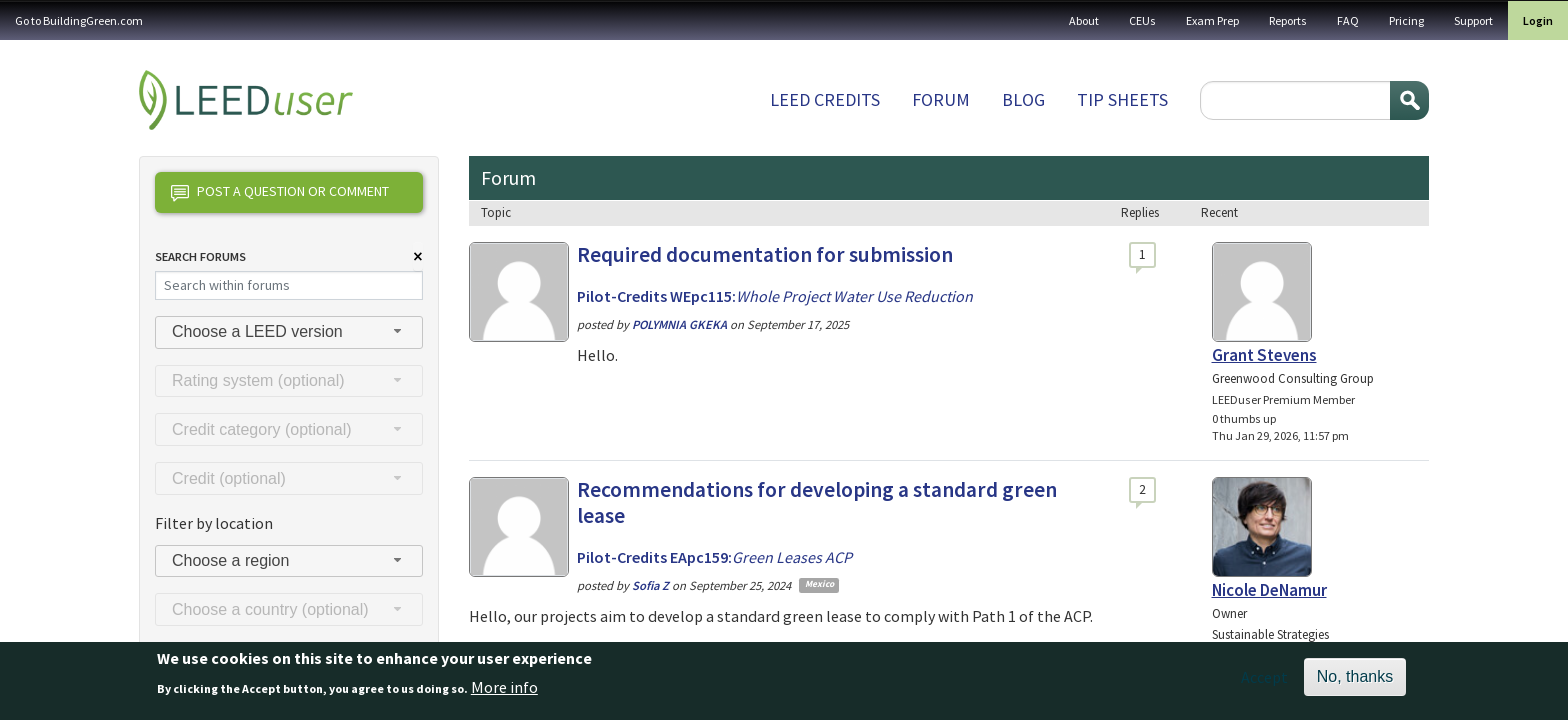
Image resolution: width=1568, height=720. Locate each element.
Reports (1288, 20)
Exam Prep (1212, 20)
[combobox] (289, 332)
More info (504, 692)
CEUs (1142, 20)
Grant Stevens (1264, 355)
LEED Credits (825, 99)
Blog (1023, 99)
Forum (941, 99)
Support (1473, 20)
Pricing (1406, 20)
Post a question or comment (280, 193)
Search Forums (200, 256)
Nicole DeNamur (1269, 590)
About (1084, 20)
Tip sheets (1122, 99)
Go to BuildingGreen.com (79, 20)
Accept (1264, 683)
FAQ (1348, 20)
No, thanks (1355, 682)
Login (1538, 20)
